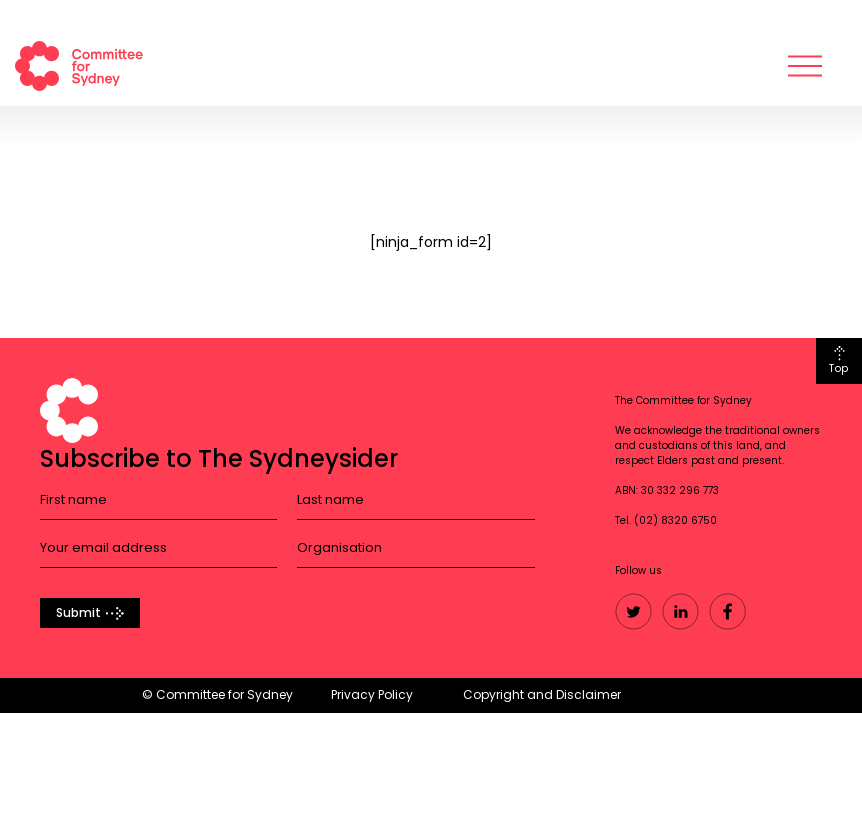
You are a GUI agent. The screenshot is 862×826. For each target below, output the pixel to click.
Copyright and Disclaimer (542, 694)
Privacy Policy (372, 694)
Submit (78, 612)
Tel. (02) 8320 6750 (666, 520)
